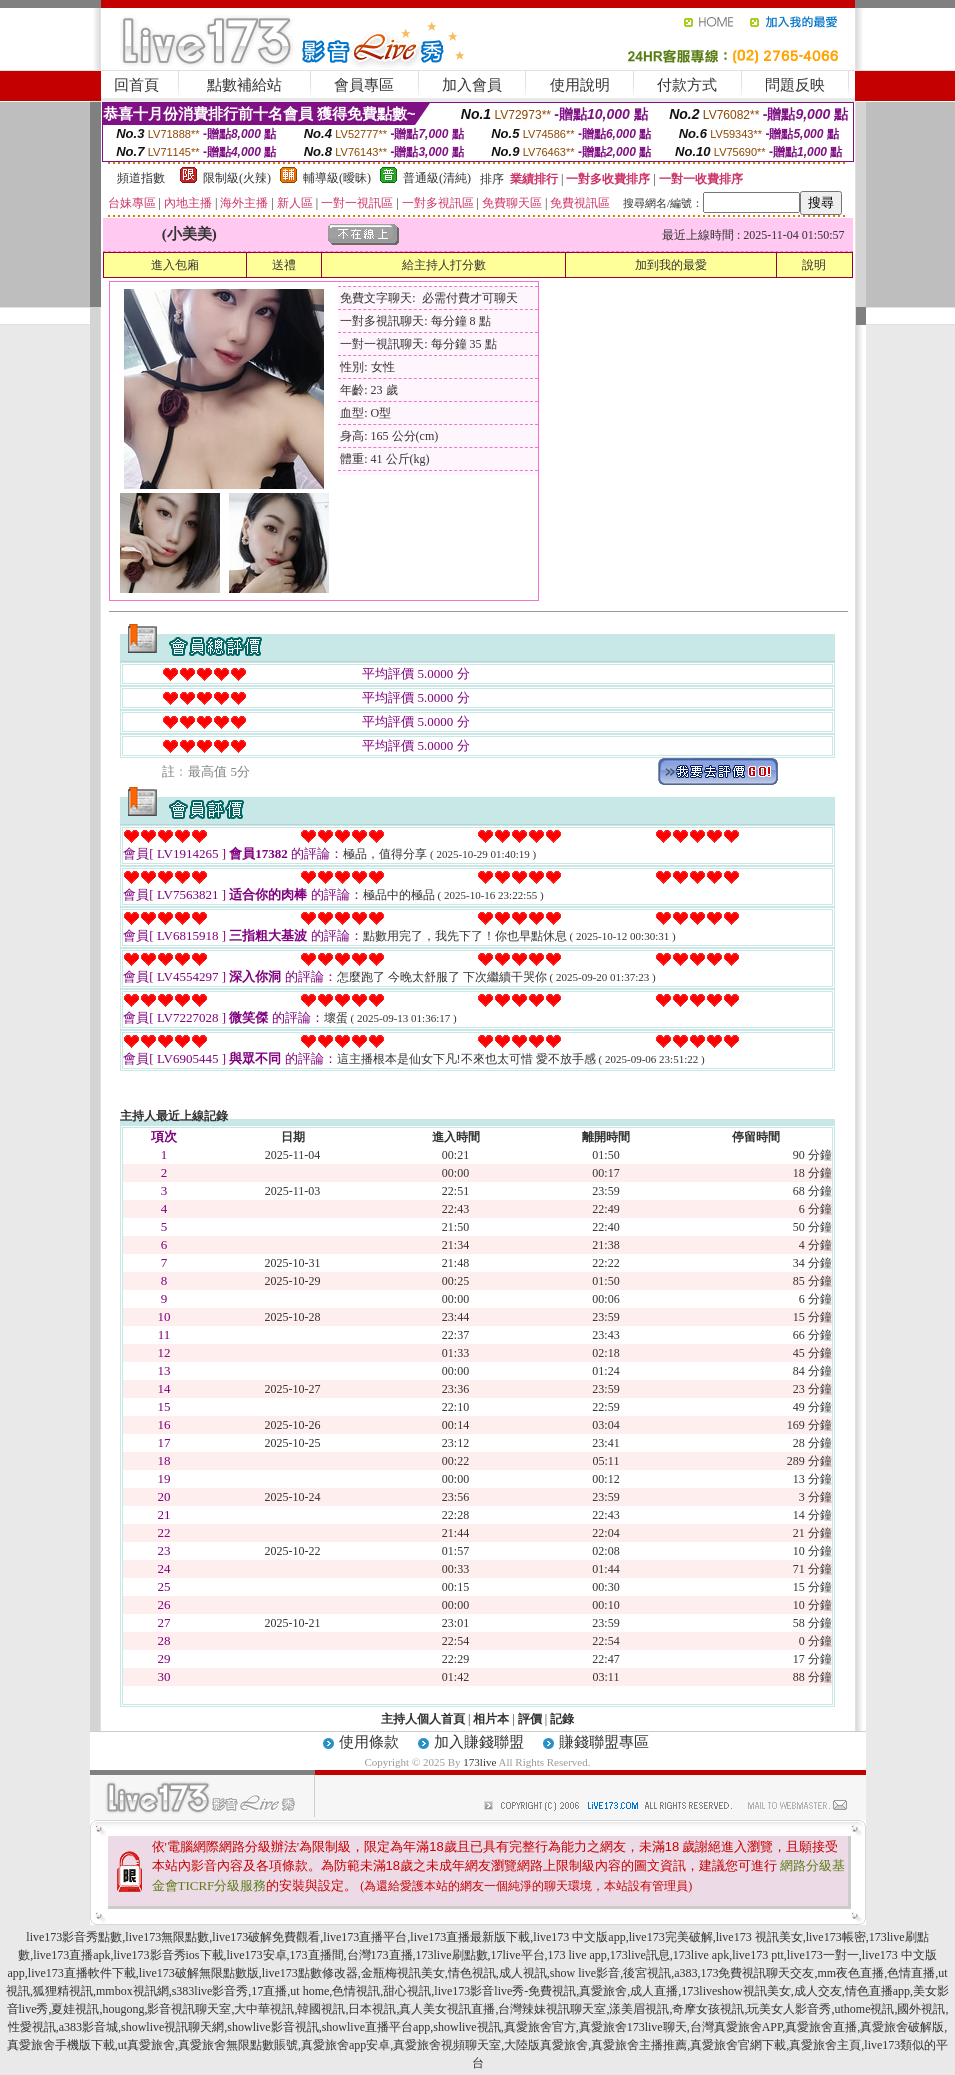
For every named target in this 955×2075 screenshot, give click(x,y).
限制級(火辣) (237, 178)
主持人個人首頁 (423, 1719)
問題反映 (795, 85)
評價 (530, 1719)
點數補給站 (244, 85)
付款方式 (687, 85)
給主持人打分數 (444, 265)
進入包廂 (175, 265)
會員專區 (364, 85)
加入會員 (472, 85)
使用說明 (580, 85)
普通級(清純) (437, 178)
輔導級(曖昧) (337, 178)
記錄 (562, 1719)
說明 (814, 265)
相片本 (491, 1719)
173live (479, 1762)
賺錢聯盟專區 (604, 1742)
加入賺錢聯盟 (479, 1742)
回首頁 (136, 85)
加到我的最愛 (671, 265)
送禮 (284, 265)
